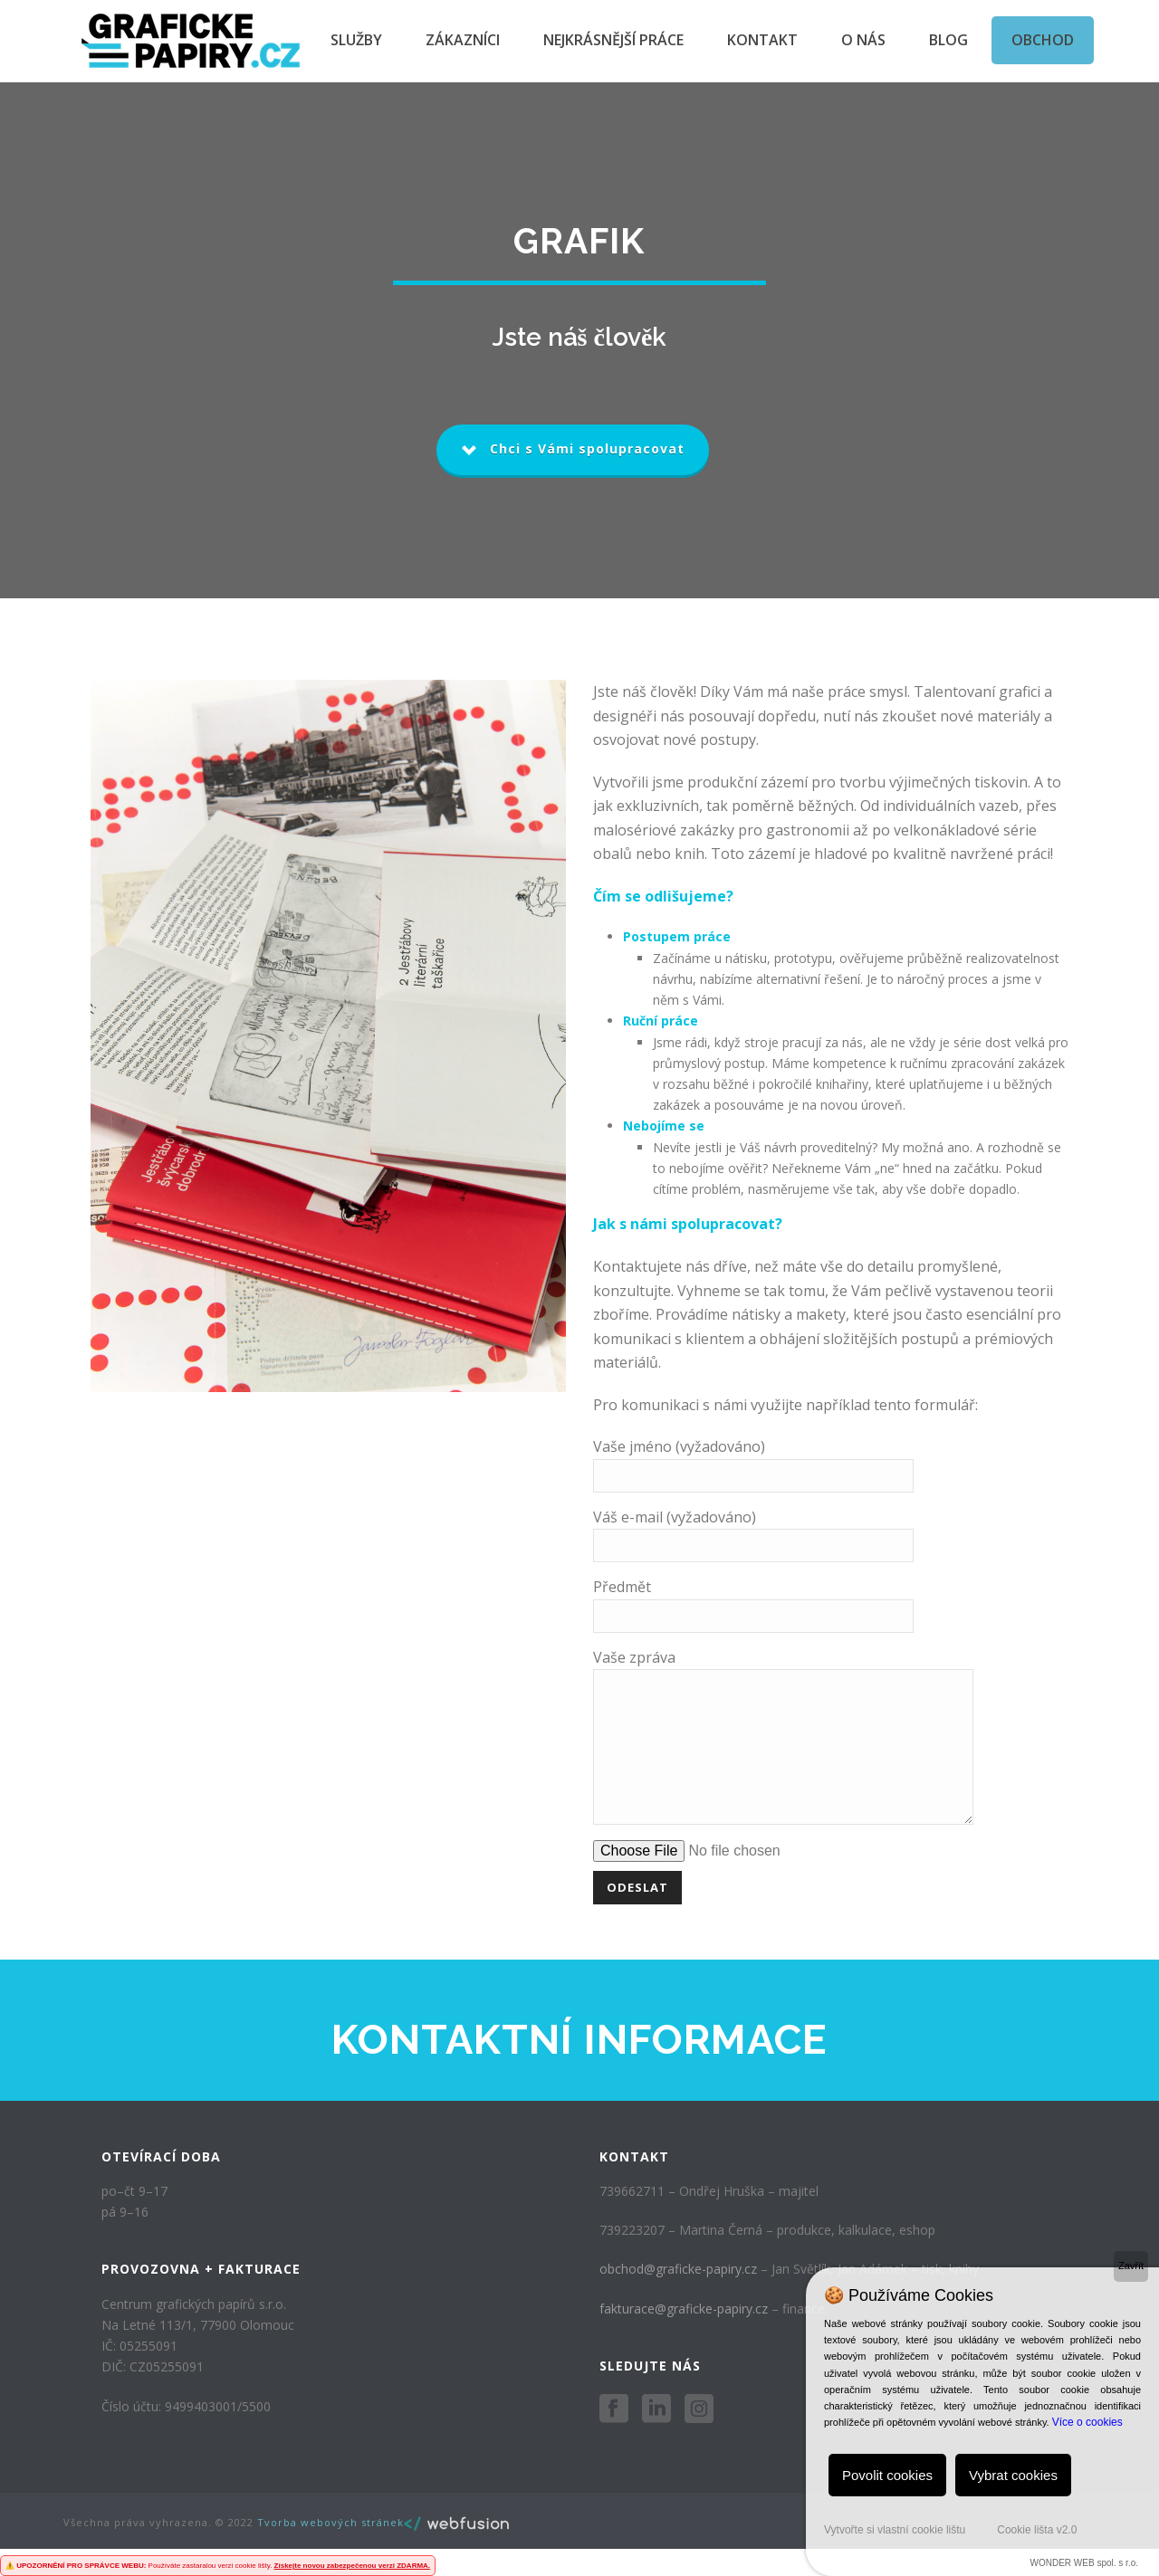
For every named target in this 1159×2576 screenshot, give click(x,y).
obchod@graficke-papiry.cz (678, 2295)
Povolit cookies (887, 2475)
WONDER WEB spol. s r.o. (1084, 2563)
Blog (948, 40)
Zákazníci (463, 40)
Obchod (1042, 40)
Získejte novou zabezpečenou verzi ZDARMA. (352, 2566)
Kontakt (762, 40)
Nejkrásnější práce (613, 40)
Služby (356, 40)
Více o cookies (1087, 2422)
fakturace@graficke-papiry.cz (683, 2335)
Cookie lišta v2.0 (1037, 2530)
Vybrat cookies (1013, 2475)
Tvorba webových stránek (330, 2549)
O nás (863, 40)
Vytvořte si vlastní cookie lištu (894, 2530)
